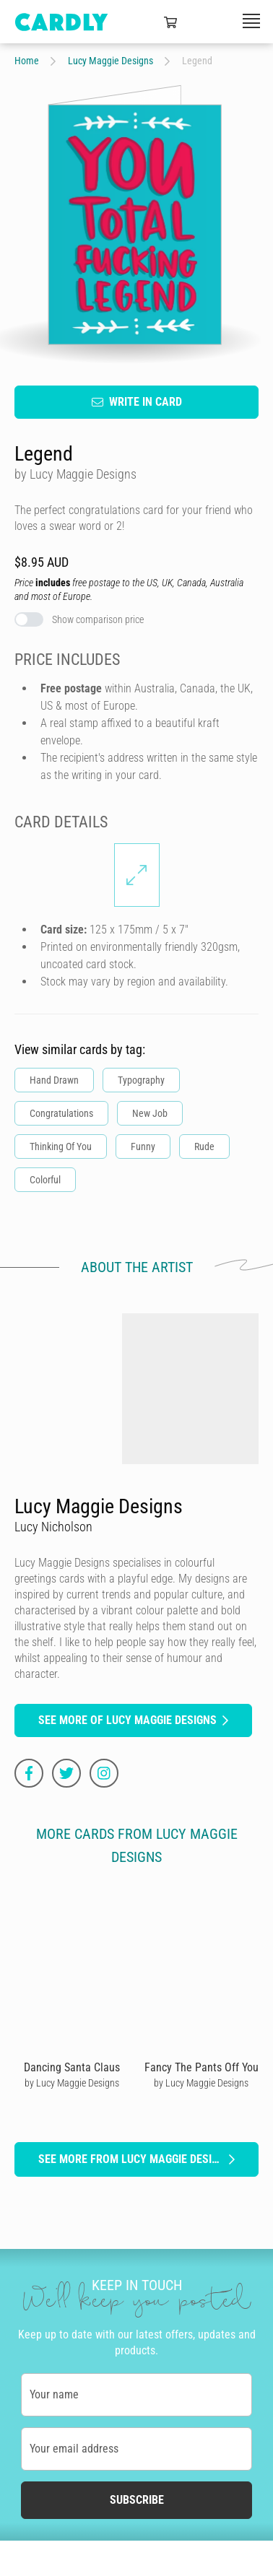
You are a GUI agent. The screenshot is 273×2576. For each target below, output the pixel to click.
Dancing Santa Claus (72, 2067)
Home (26, 60)
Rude (204, 1146)
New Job (150, 1113)
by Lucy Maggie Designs (72, 2083)
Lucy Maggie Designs (110, 60)
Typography (141, 1080)
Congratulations (61, 1113)
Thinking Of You (61, 1146)
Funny (143, 1146)
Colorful (45, 1179)
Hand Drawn (54, 1080)
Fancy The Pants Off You (201, 2067)
